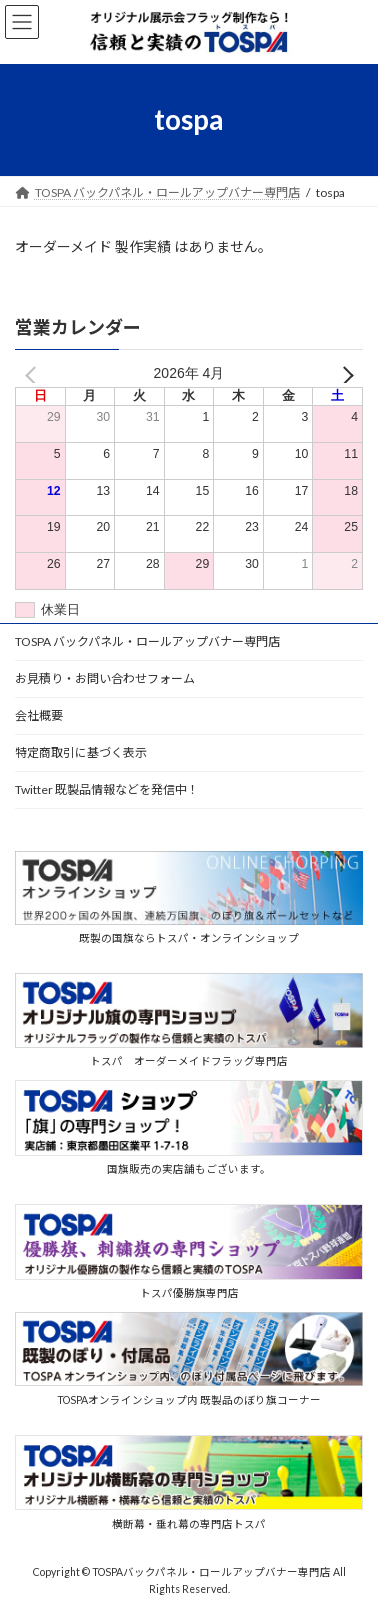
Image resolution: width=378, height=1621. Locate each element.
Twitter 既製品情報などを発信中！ (107, 789)
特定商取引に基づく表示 (81, 752)
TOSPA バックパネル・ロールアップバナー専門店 (147, 641)
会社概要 (39, 715)
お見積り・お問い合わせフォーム (105, 678)
